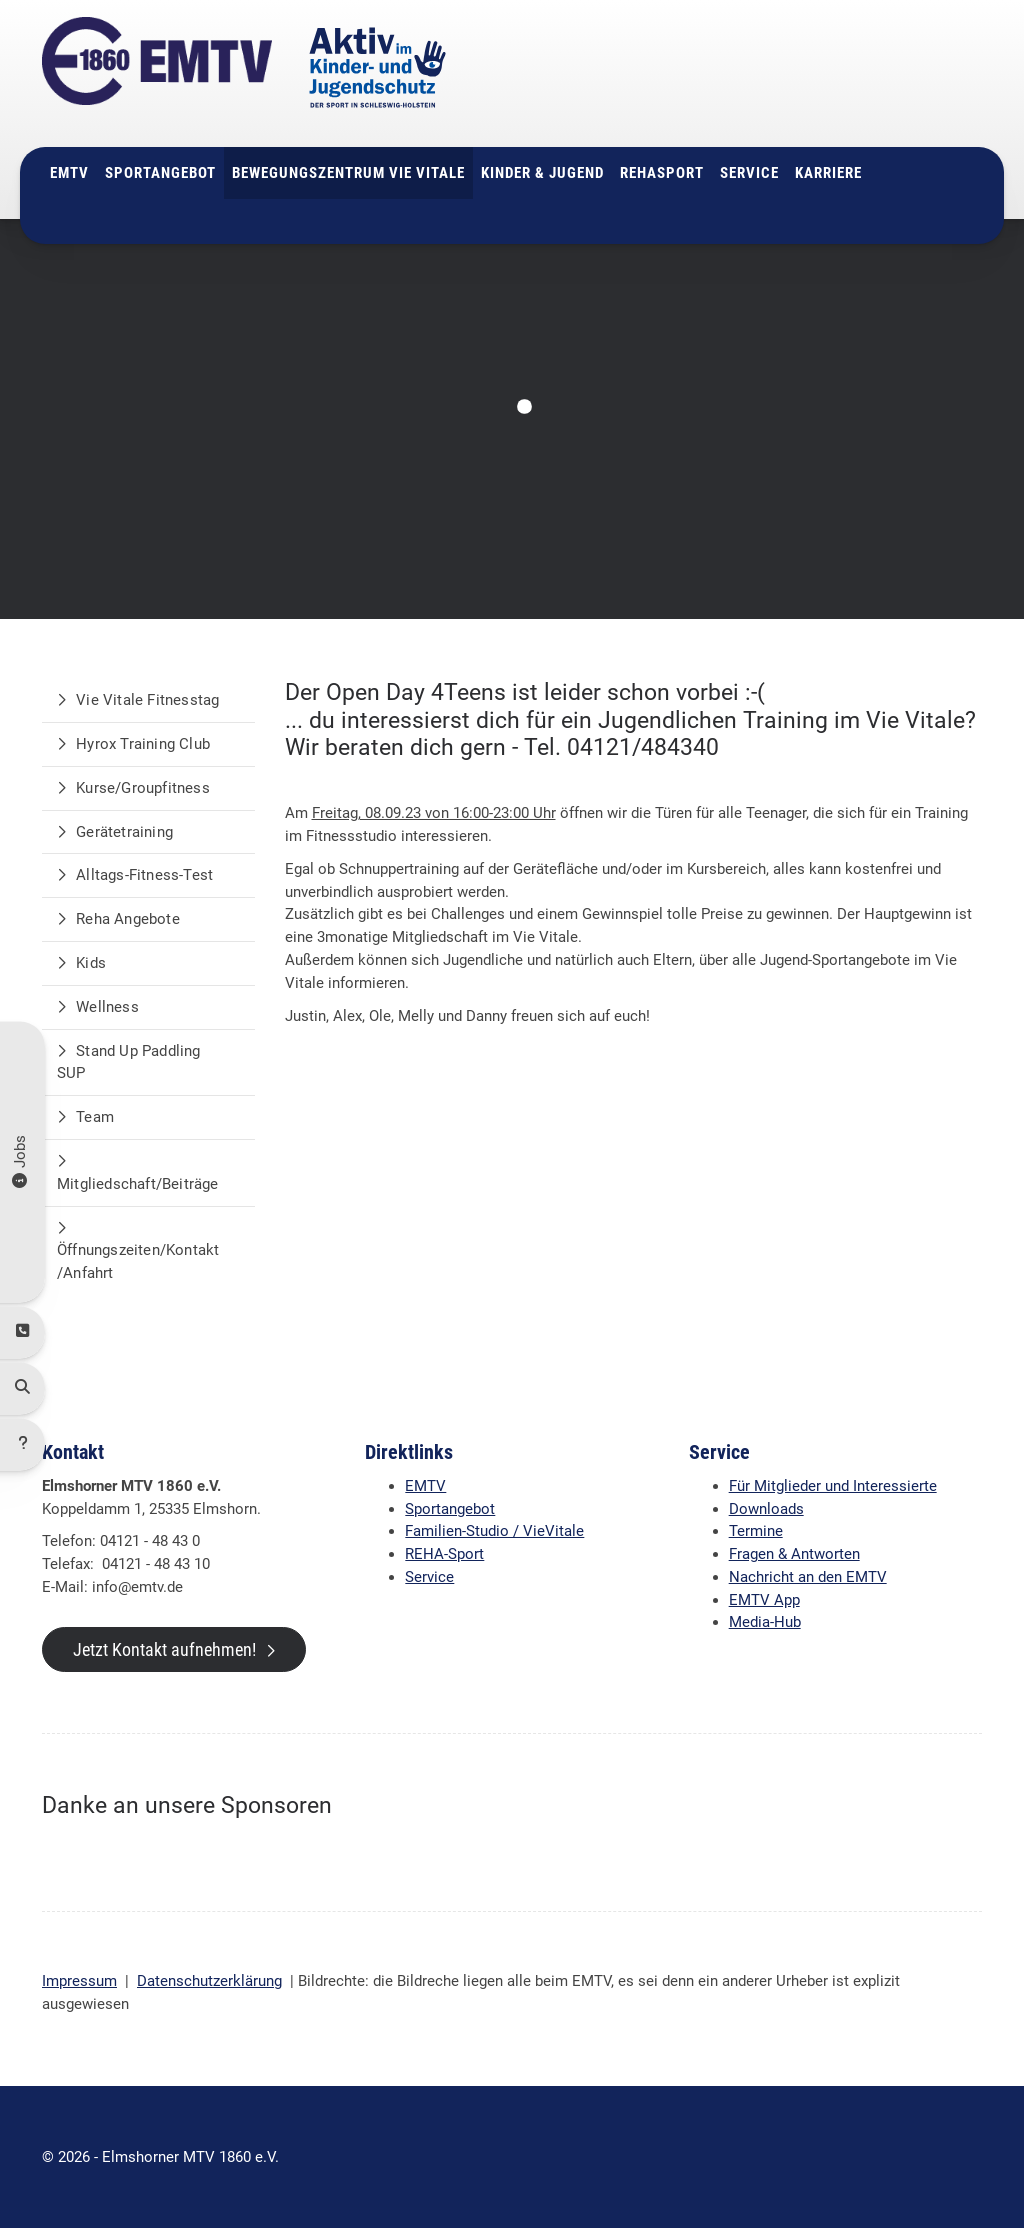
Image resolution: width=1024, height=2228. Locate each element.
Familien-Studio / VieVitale (494, 1531)
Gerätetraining (124, 832)
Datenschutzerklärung (209, 1981)
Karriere (828, 173)
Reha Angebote (128, 919)
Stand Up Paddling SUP (129, 1062)
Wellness (107, 1007)
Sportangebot (160, 173)
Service (749, 173)
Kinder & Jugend (542, 173)
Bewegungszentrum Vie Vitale (348, 173)
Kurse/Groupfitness (143, 788)
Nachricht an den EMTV (808, 1577)
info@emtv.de (793, 109)
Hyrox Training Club (143, 744)
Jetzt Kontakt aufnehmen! (164, 1649)
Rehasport (662, 173)
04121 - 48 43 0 (810, 86)
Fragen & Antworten (794, 1554)
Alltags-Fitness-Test (144, 875)
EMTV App (764, 1600)
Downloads (766, 1509)
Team (95, 1117)
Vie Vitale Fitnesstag (147, 700)
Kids (91, 963)
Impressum (79, 1981)
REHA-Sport (444, 1554)
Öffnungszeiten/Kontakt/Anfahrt (138, 1261)
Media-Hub (765, 1622)
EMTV (69, 173)
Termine (756, 1531)
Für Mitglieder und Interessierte (833, 1486)
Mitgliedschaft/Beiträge (138, 1184)
